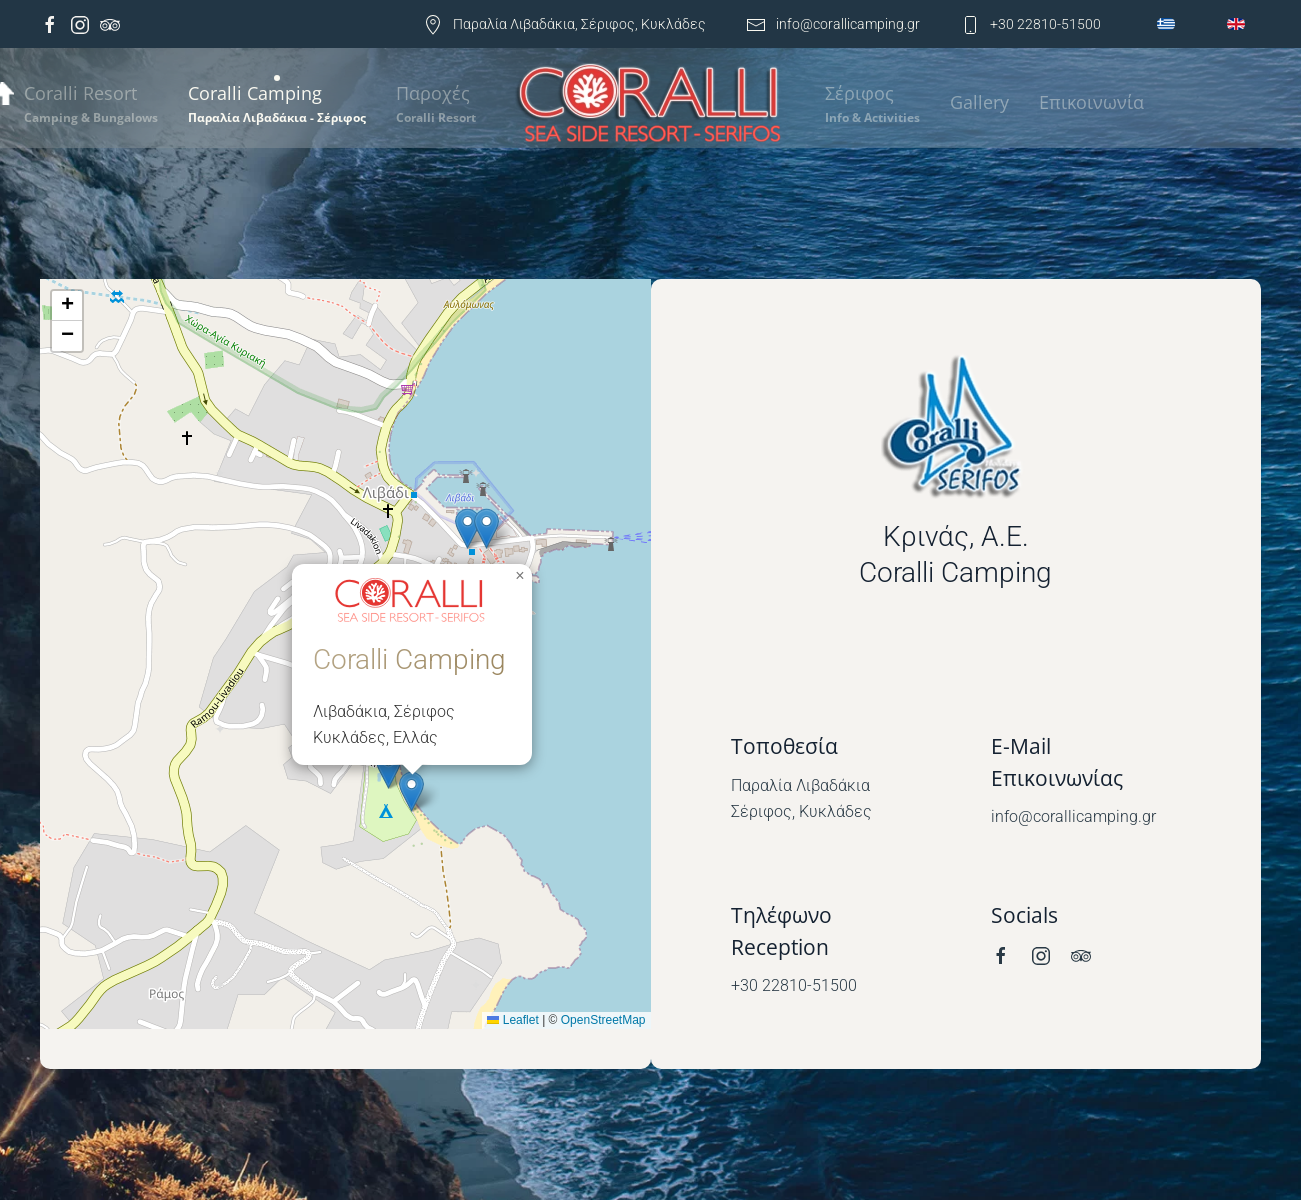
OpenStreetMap (603, 1020)
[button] (277, 103)
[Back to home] (650, 105)
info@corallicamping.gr (833, 24)
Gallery (979, 102)
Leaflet (512, 1020)
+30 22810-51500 (1030, 24)
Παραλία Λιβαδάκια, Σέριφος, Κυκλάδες (564, 24)
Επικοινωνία (1091, 102)
